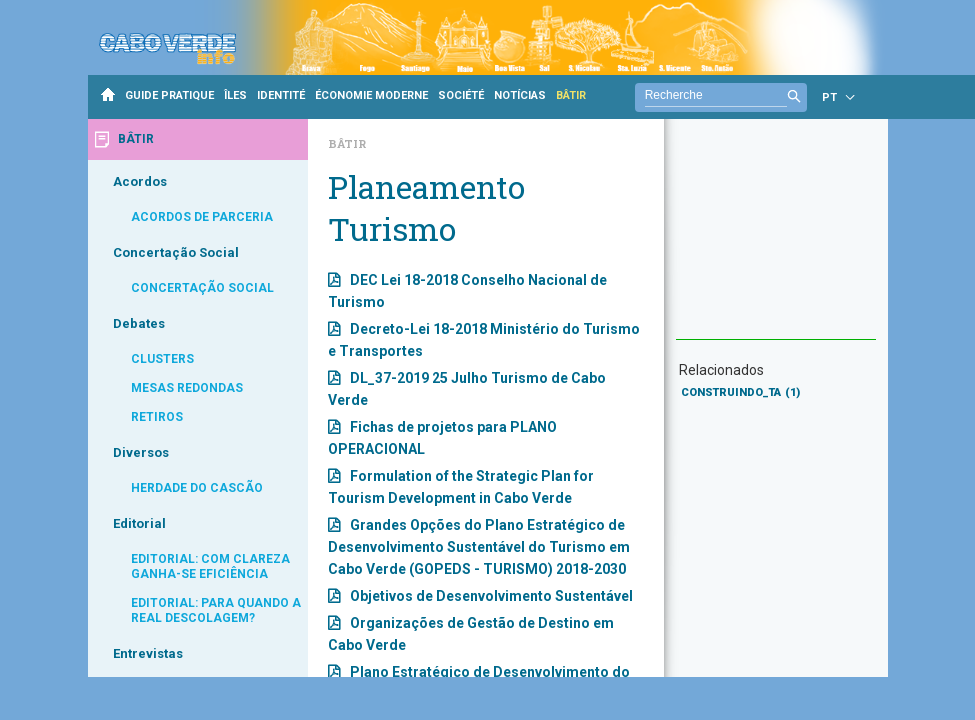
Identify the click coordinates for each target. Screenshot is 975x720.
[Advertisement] (776, 239)
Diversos (141, 452)
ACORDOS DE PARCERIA (202, 217)
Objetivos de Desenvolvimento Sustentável (491, 596)
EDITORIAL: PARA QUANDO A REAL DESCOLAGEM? (216, 610)
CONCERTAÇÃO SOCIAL (202, 288)
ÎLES (235, 95)
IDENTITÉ (281, 95)
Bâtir (347, 143)
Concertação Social (176, 252)
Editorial (139, 523)
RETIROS (157, 417)
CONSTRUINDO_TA (740, 392)
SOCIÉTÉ (461, 95)
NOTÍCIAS (520, 95)
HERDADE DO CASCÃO (197, 488)
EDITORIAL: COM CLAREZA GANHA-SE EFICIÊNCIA (210, 566)
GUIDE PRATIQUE (169, 95)
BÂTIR (571, 95)
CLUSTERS (162, 359)
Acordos (140, 181)
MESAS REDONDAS (187, 388)
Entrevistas (148, 653)
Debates (139, 323)
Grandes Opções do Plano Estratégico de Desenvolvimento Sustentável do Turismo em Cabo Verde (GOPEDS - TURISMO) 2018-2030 (479, 547)
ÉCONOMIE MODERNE (371, 95)
